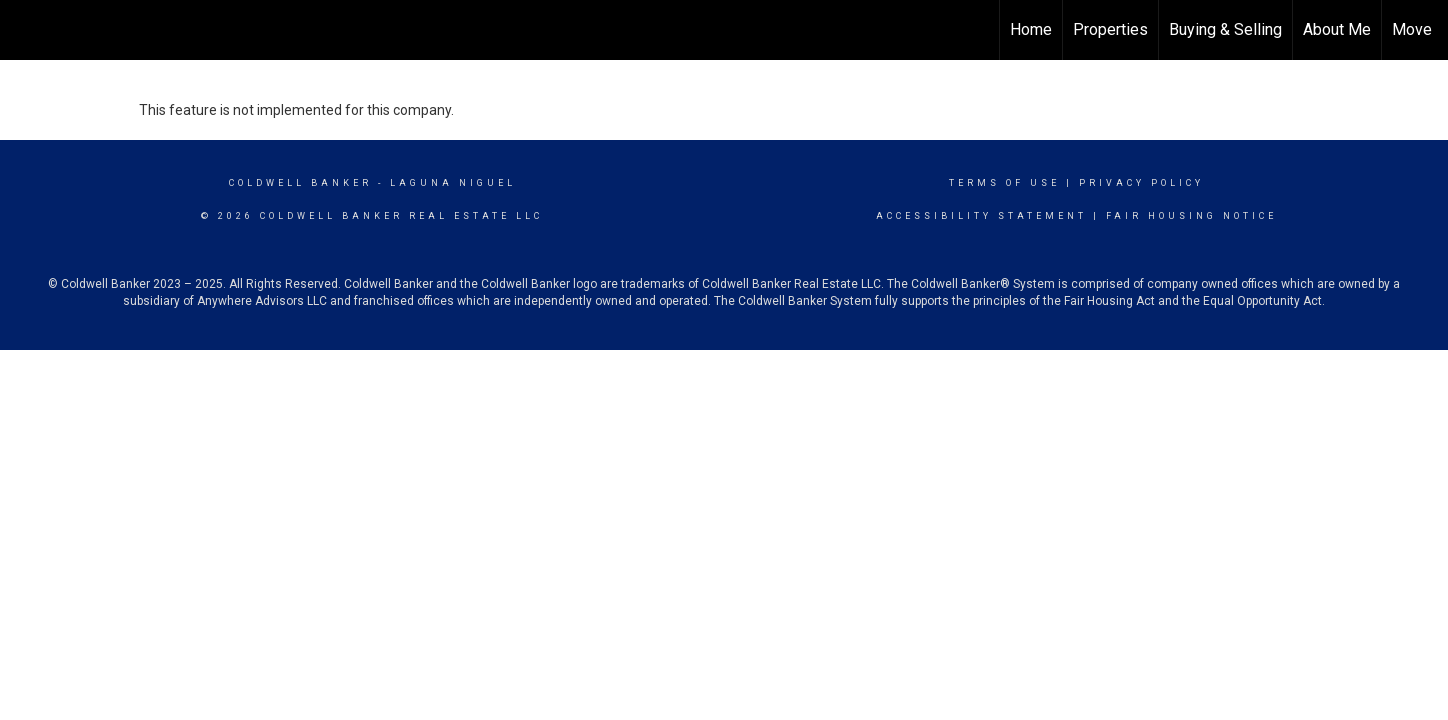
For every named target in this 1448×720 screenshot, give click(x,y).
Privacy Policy (1141, 183)
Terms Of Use (1004, 183)
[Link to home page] (25, 30)
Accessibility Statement (981, 216)
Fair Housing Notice (1191, 216)
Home (1031, 29)
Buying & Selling (1225, 29)
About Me (1337, 29)
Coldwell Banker (300, 183)
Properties (1110, 29)
